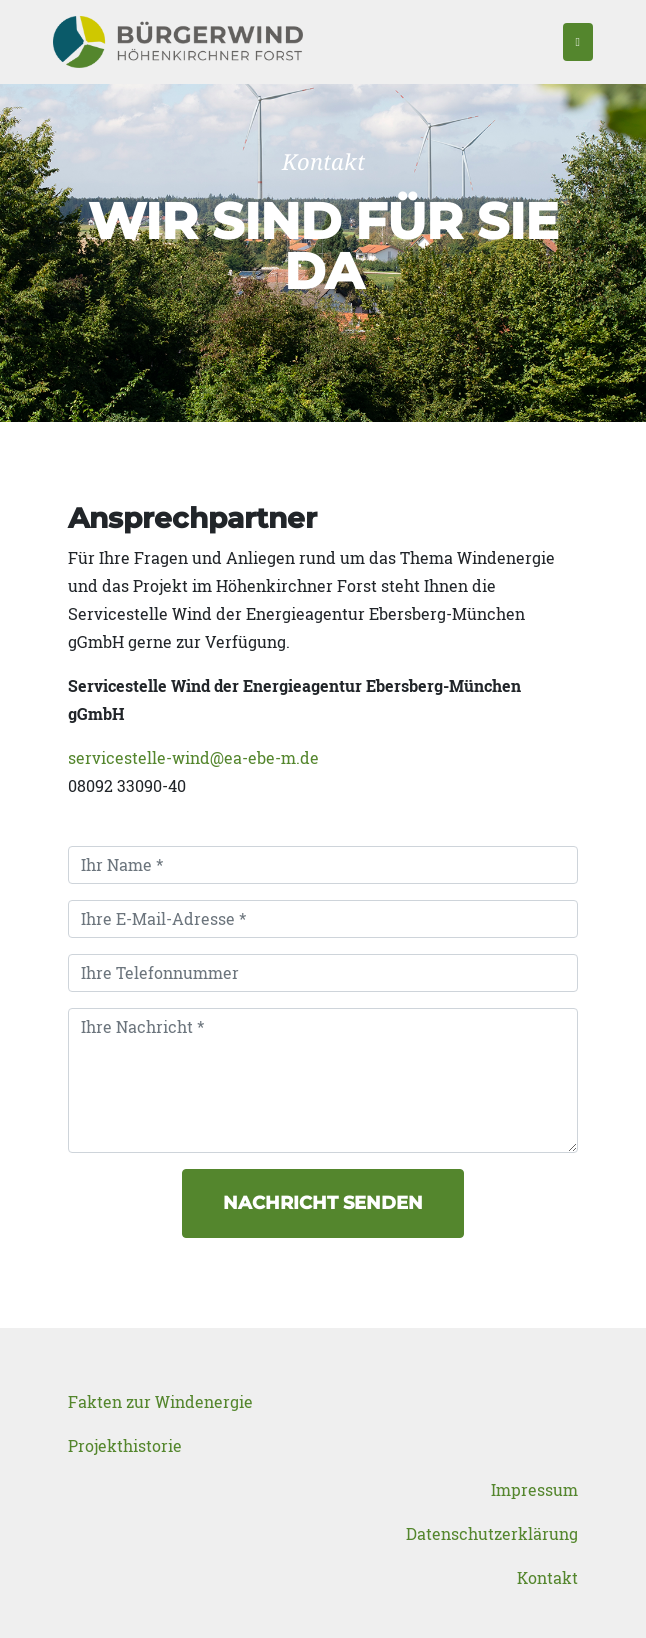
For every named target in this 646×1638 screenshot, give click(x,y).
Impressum (534, 1489)
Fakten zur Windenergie (160, 1401)
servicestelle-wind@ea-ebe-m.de (193, 757)
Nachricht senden (323, 1203)
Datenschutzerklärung (492, 1533)
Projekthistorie (125, 1445)
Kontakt (547, 1577)
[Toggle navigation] (578, 42)
